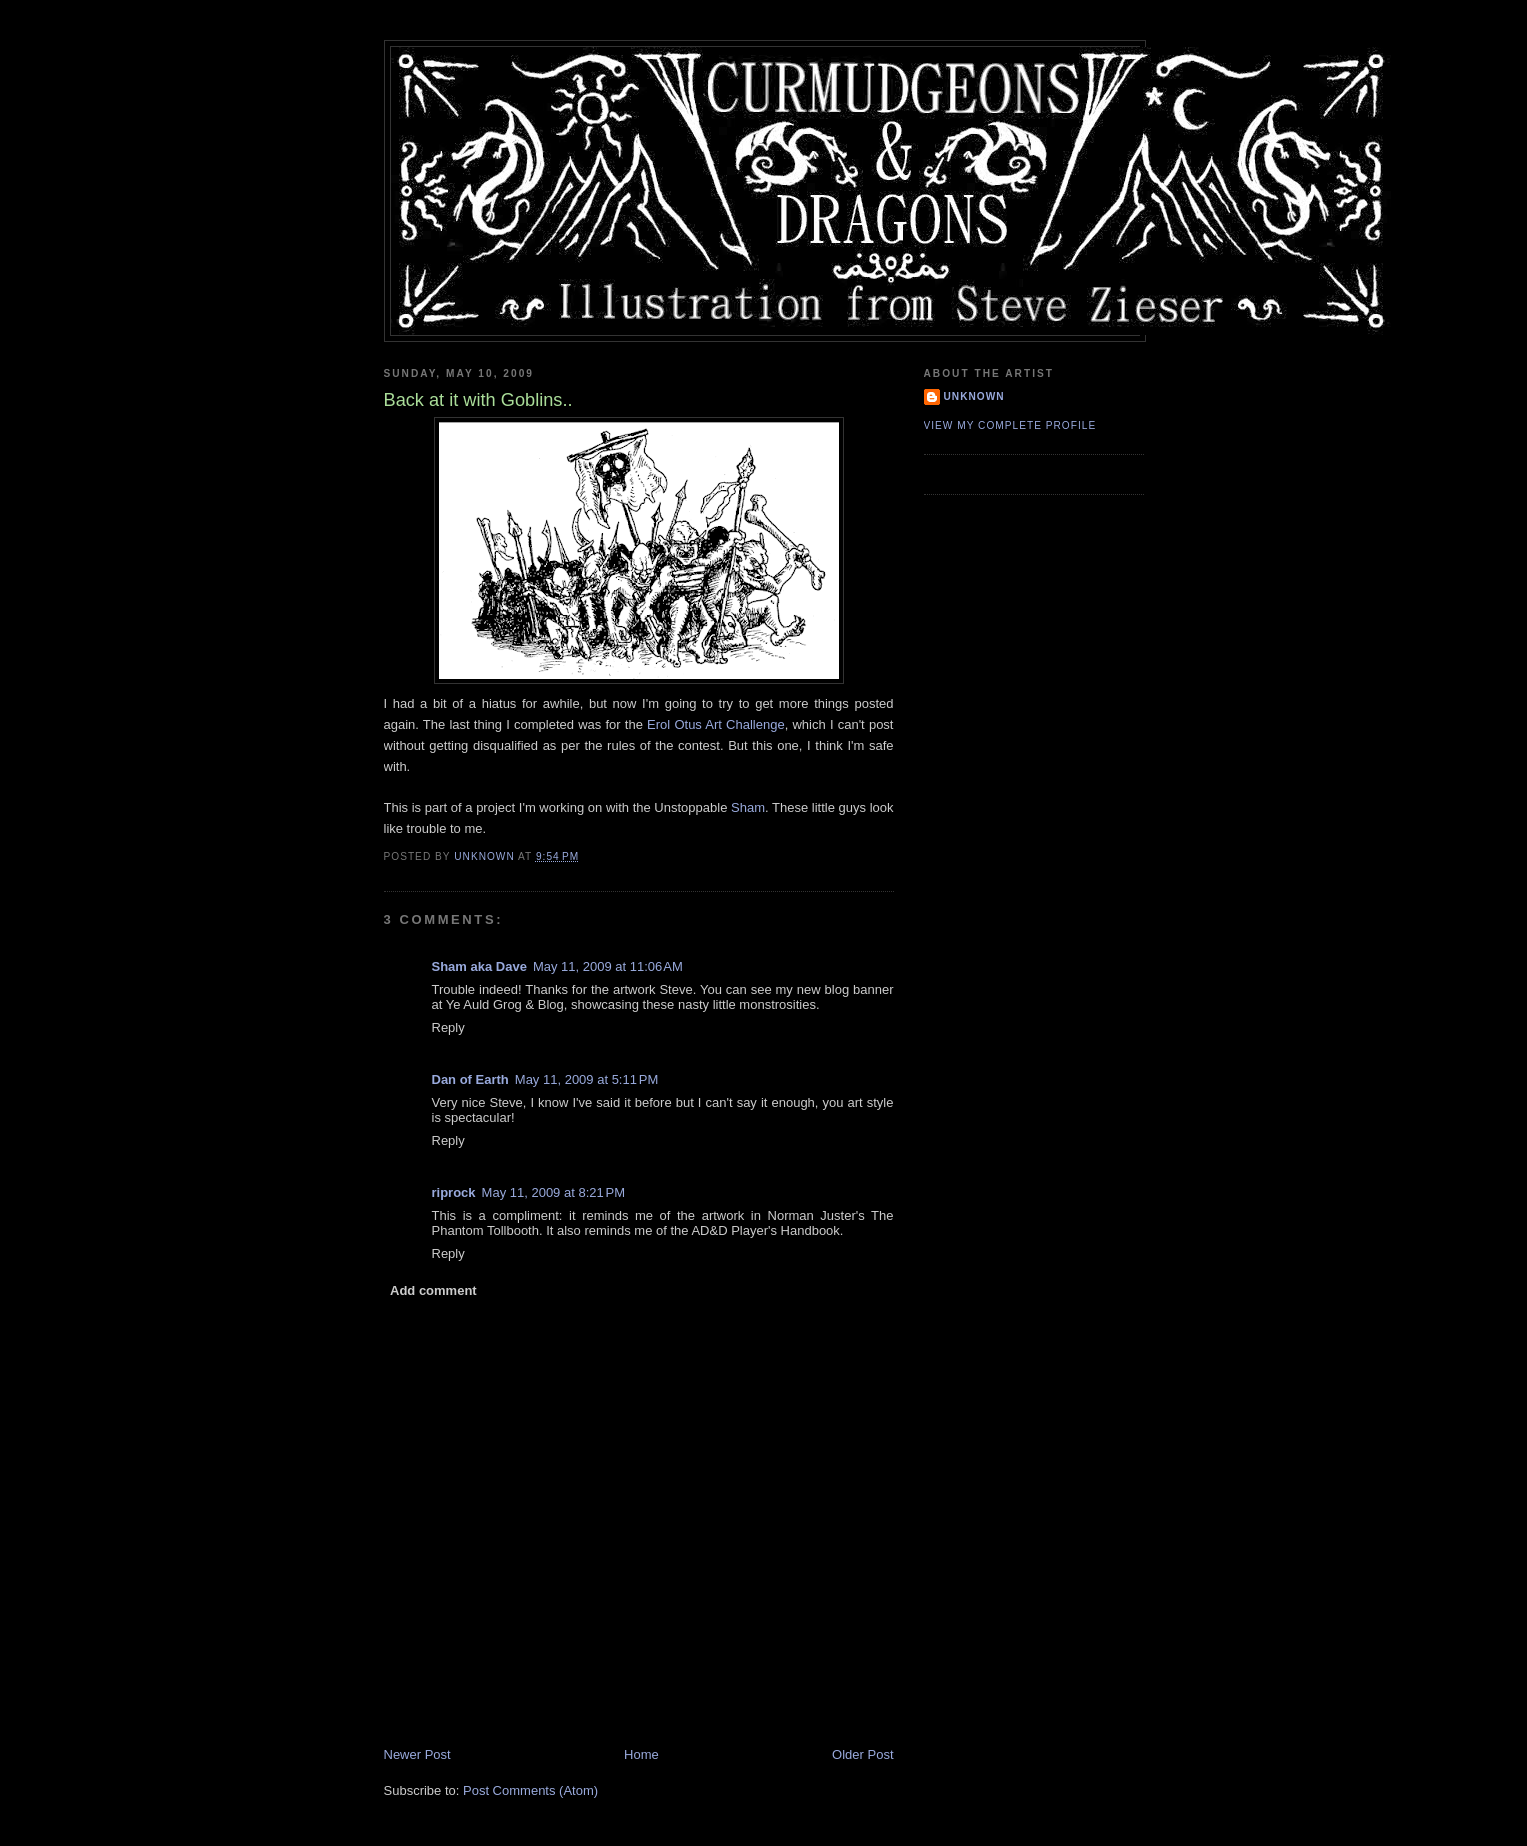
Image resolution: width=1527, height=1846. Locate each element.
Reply (448, 1027)
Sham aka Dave (479, 966)
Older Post (862, 1754)
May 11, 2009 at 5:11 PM (586, 1079)
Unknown (974, 396)
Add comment (433, 1290)
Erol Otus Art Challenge (716, 724)
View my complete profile (1010, 425)
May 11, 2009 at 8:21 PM (553, 1192)
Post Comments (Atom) (530, 1790)
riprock (454, 1192)
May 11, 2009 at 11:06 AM (608, 966)
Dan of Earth (470, 1079)
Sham (748, 807)
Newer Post (417, 1754)
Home (641, 1754)
